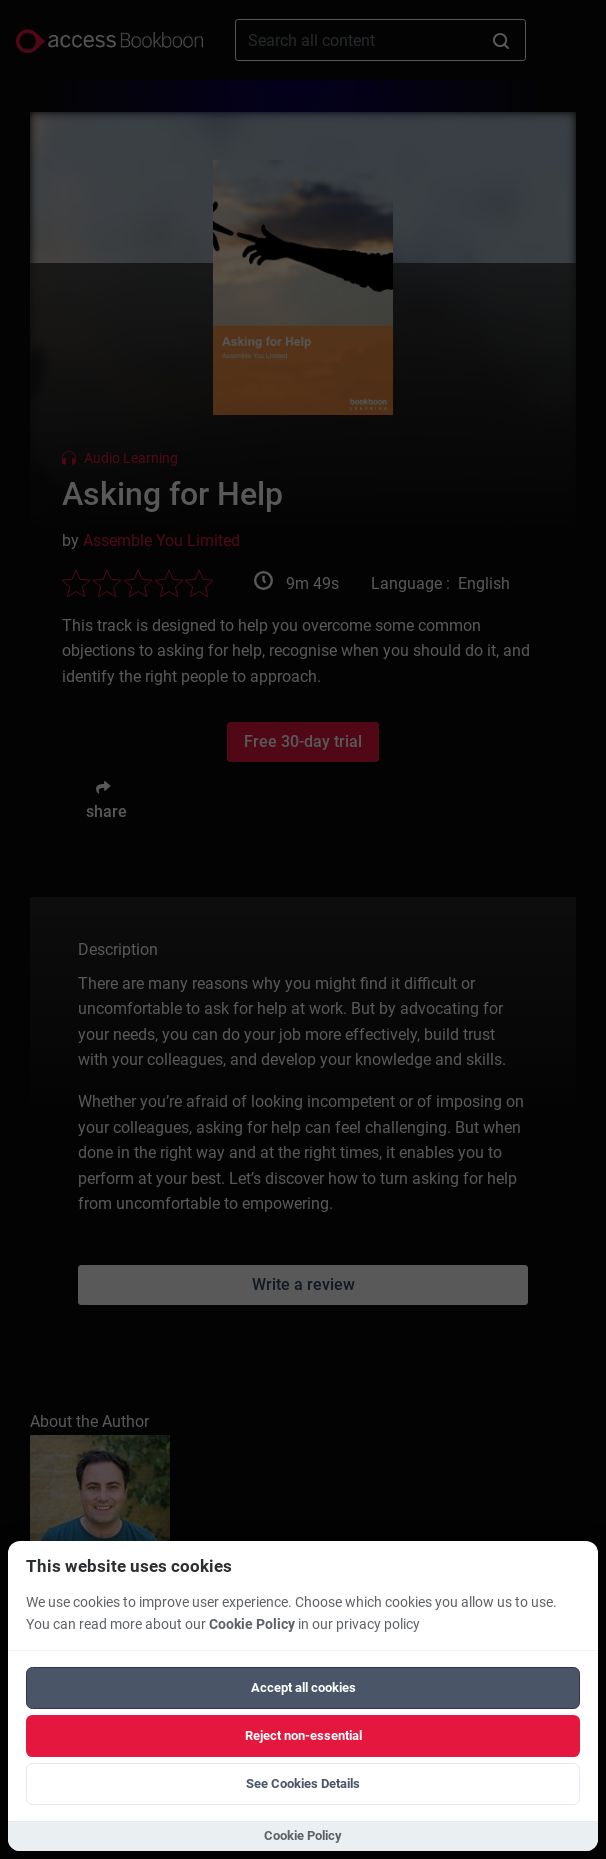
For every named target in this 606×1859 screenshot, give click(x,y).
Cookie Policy (252, 1624)
